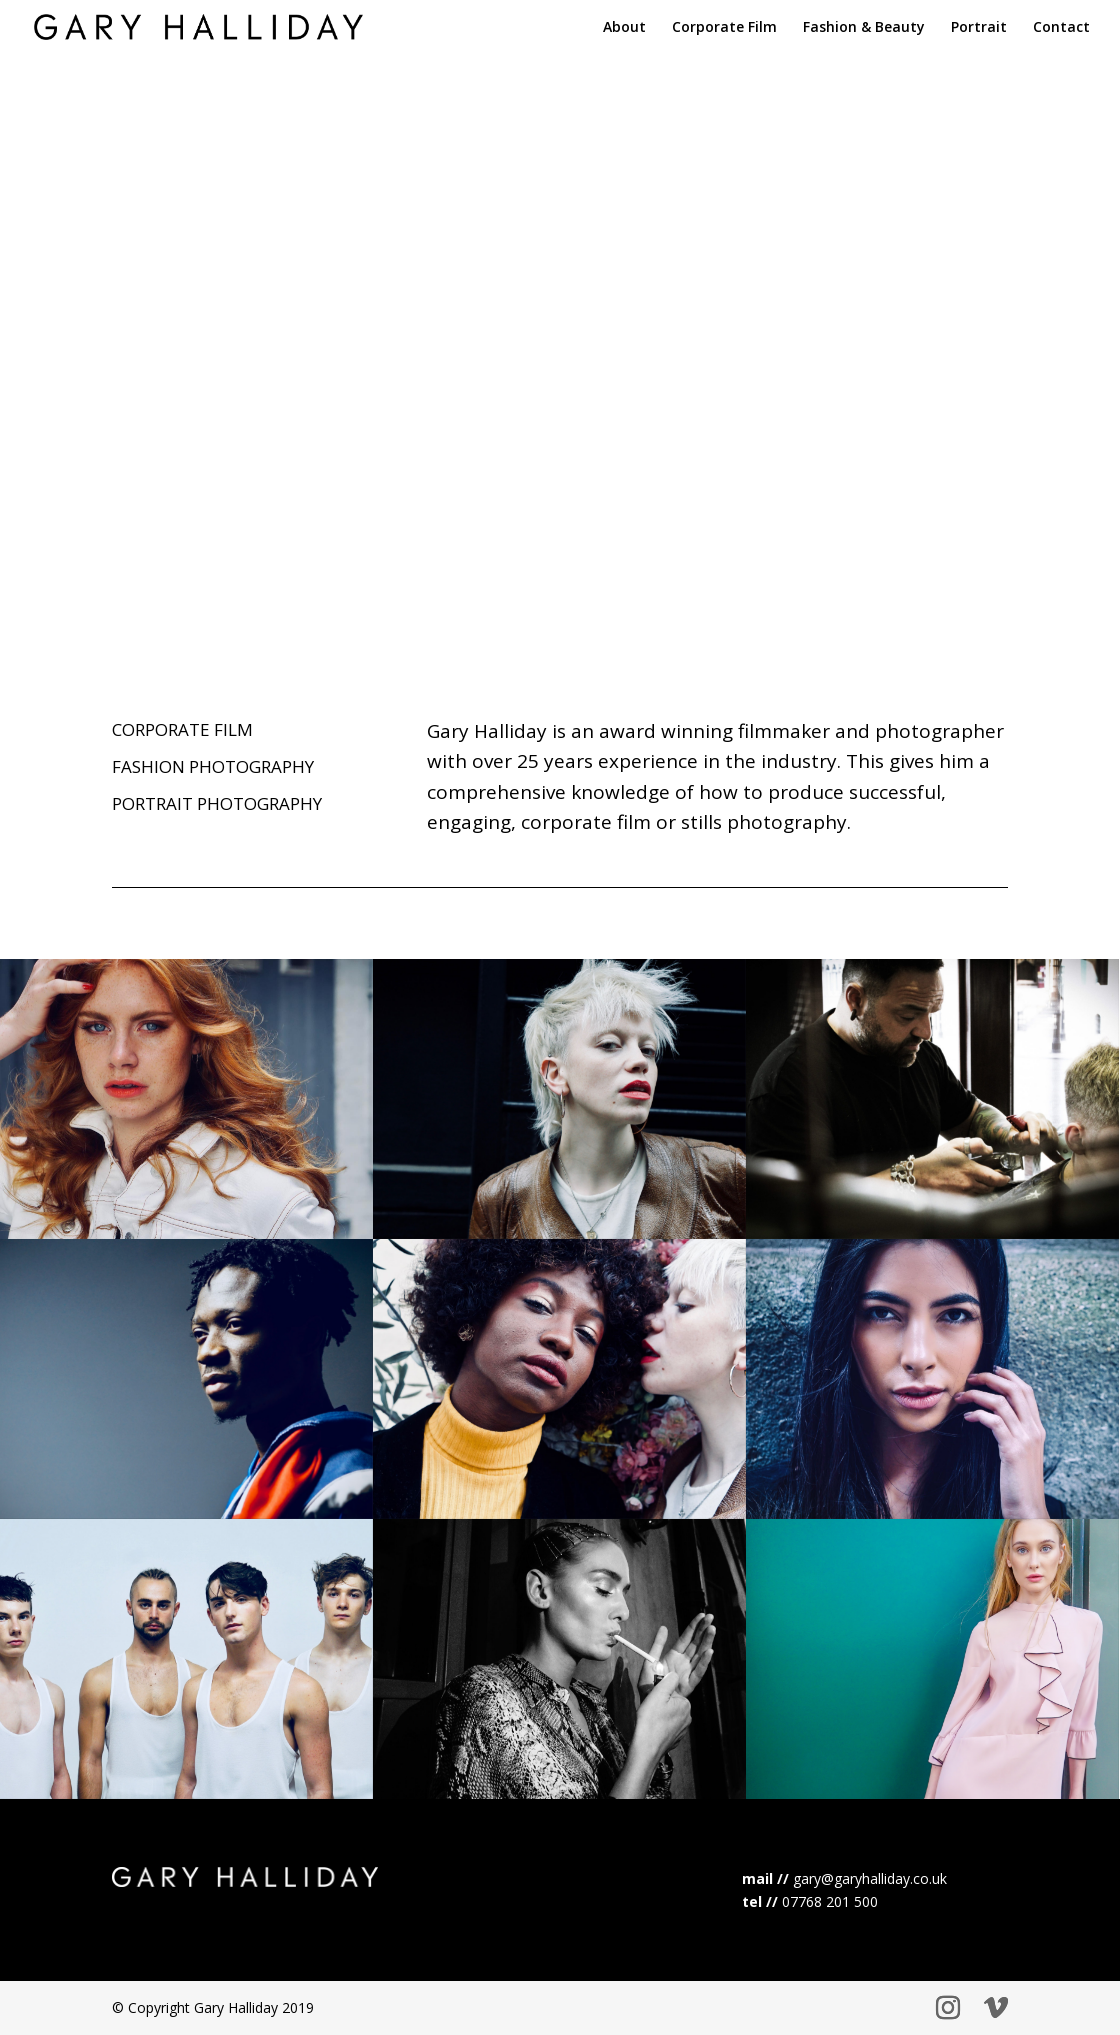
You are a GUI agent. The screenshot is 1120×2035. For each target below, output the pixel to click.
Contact (1061, 28)
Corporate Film (724, 28)
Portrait (979, 28)
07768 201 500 (830, 1901)
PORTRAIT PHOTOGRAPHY (217, 803)
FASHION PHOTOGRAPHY (213, 766)
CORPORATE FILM (182, 729)
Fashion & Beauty (864, 28)
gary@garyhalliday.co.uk (870, 1878)
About (624, 28)
